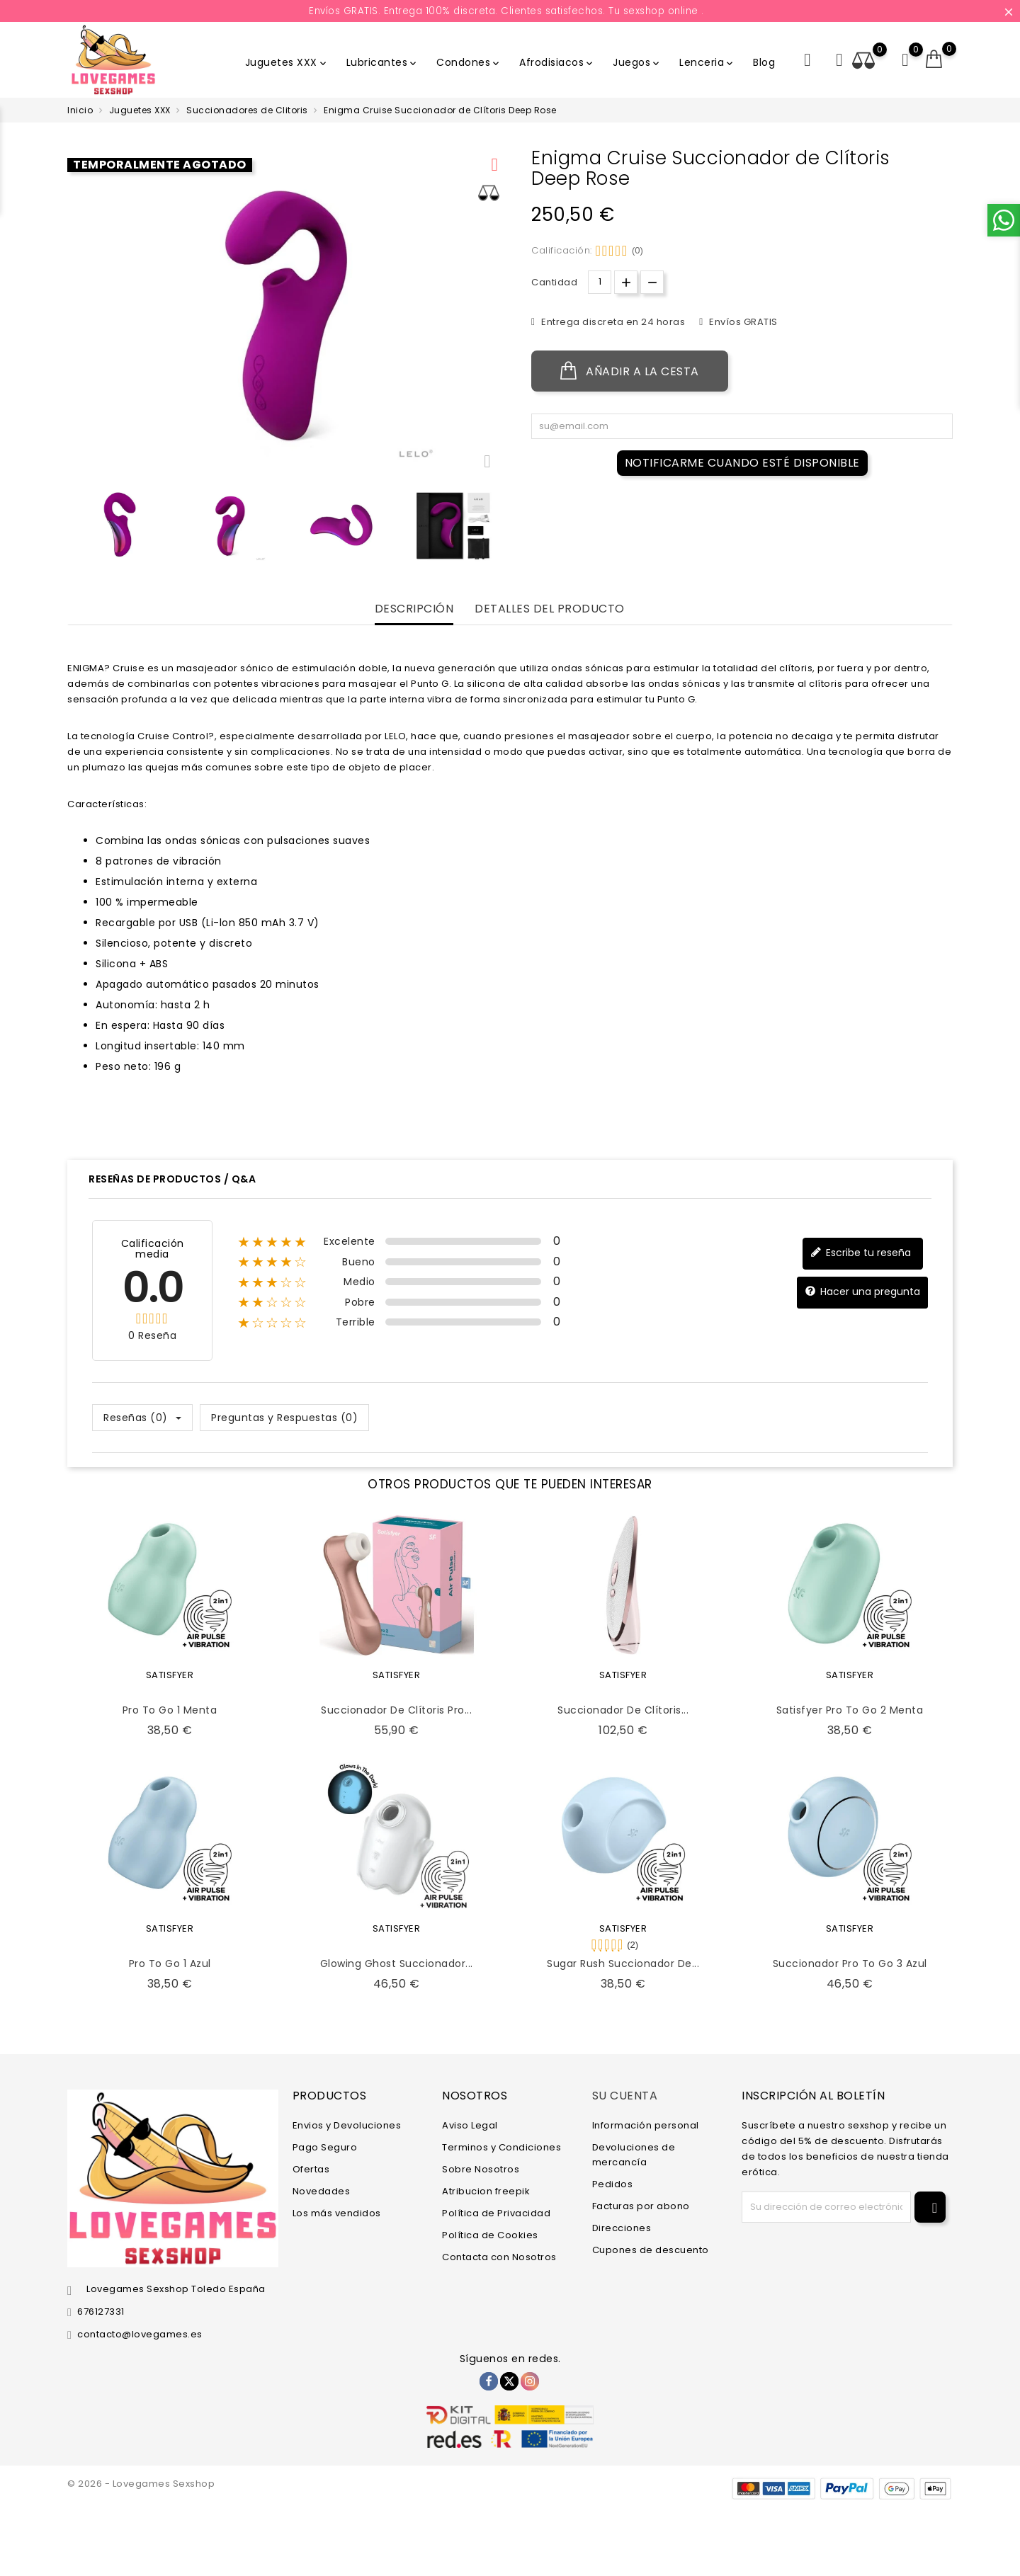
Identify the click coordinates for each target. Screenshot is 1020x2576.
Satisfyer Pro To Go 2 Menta (850, 1710)
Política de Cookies (490, 2234)
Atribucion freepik (486, 2190)
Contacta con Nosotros (499, 2256)
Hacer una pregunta (862, 1291)
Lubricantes (382, 62)
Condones (469, 62)
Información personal (645, 2124)
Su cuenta (625, 2095)
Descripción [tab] (414, 609)
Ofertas (311, 2168)
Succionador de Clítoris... (622, 1710)
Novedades (322, 2190)
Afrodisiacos (557, 62)
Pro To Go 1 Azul (170, 1963)
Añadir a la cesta (629, 371)
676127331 (101, 2311)
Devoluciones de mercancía (634, 2154)
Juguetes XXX (287, 62)
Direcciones (622, 2227)
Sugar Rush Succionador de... (623, 1963)
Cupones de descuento (650, 2249)
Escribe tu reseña (860, 1253)
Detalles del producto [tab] (550, 609)
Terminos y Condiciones (501, 2146)
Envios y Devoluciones (347, 2124)
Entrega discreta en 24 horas (612, 322)
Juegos (637, 62)
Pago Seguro (325, 2146)
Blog (764, 62)
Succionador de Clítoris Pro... (396, 1710)
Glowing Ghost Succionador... (396, 1963)
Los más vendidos (337, 2212)
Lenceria (707, 62)
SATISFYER (170, 1675)
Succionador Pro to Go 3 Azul (850, 1963)
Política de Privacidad (496, 2212)
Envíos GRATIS (742, 322)
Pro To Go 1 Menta (170, 1710)
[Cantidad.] (599, 282)
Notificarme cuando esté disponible (742, 463)
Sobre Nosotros (480, 2168)
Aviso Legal (470, 2124)
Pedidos (612, 2183)
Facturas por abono (641, 2205)
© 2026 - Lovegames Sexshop (141, 2483)
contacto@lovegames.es (140, 2334)
